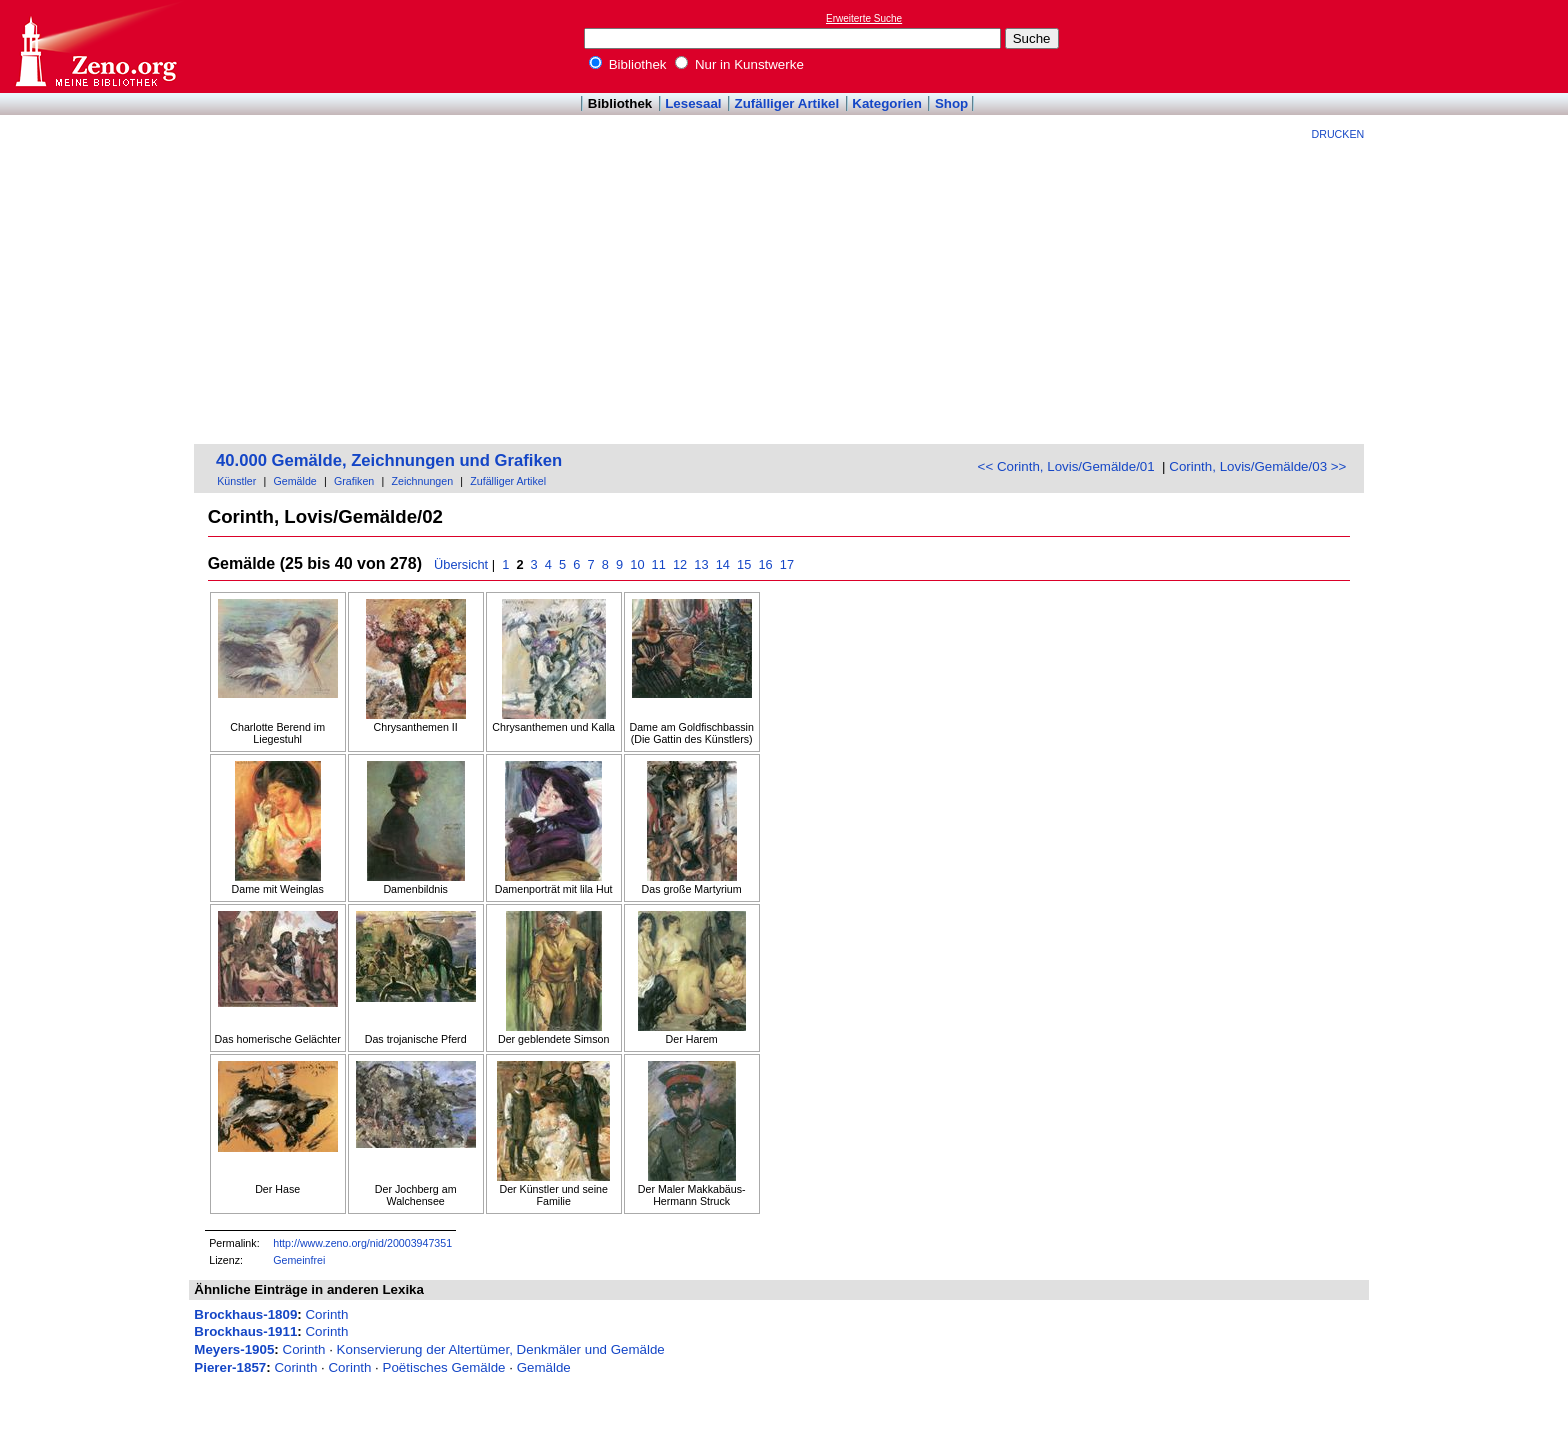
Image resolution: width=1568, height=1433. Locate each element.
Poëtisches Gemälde (444, 1367)
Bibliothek (628, 64)
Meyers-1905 (234, 1349)
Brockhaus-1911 (245, 1331)
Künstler (236, 481)
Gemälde (295, 481)
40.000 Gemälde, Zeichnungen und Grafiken (389, 460)
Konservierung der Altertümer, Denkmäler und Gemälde (501, 1349)
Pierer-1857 (230, 1367)
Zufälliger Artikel (787, 103)
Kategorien (887, 103)
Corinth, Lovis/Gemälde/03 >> (1257, 466)
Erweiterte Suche (864, 18)
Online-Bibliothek (95, 46)
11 (658, 564)
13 (701, 564)
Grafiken (354, 481)
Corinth (326, 1314)
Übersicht (461, 564)
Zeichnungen (422, 481)
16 (765, 564)
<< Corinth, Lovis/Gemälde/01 (1066, 466)
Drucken (1338, 134)
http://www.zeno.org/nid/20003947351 (362, 1243)
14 (722, 564)
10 (637, 564)
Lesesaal (693, 103)
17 (786, 564)
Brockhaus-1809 (245, 1314)
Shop (951, 103)
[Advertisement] (779, 290)
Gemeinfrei (299, 1260)
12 (679, 564)
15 (744, 564)
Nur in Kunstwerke (739, 64)
